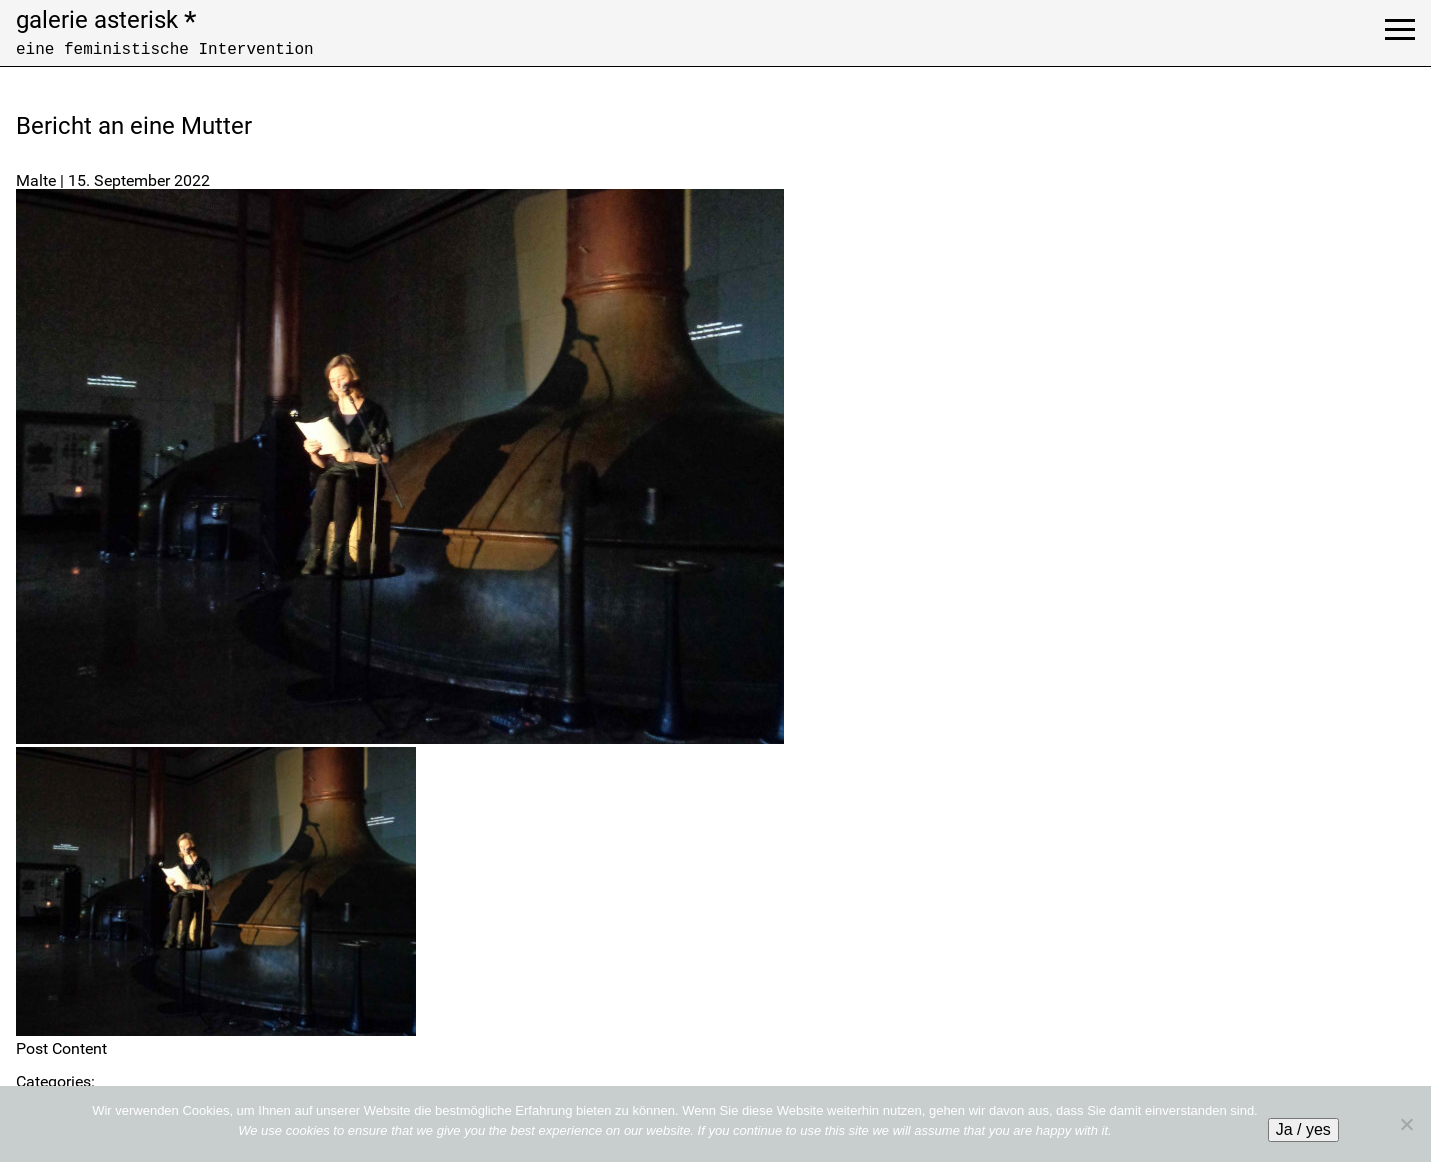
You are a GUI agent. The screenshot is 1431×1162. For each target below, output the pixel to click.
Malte (36, 180)
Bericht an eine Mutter (134, 126)
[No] (1406, 1124)
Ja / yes (1303, 1129)
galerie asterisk (106, 20)
